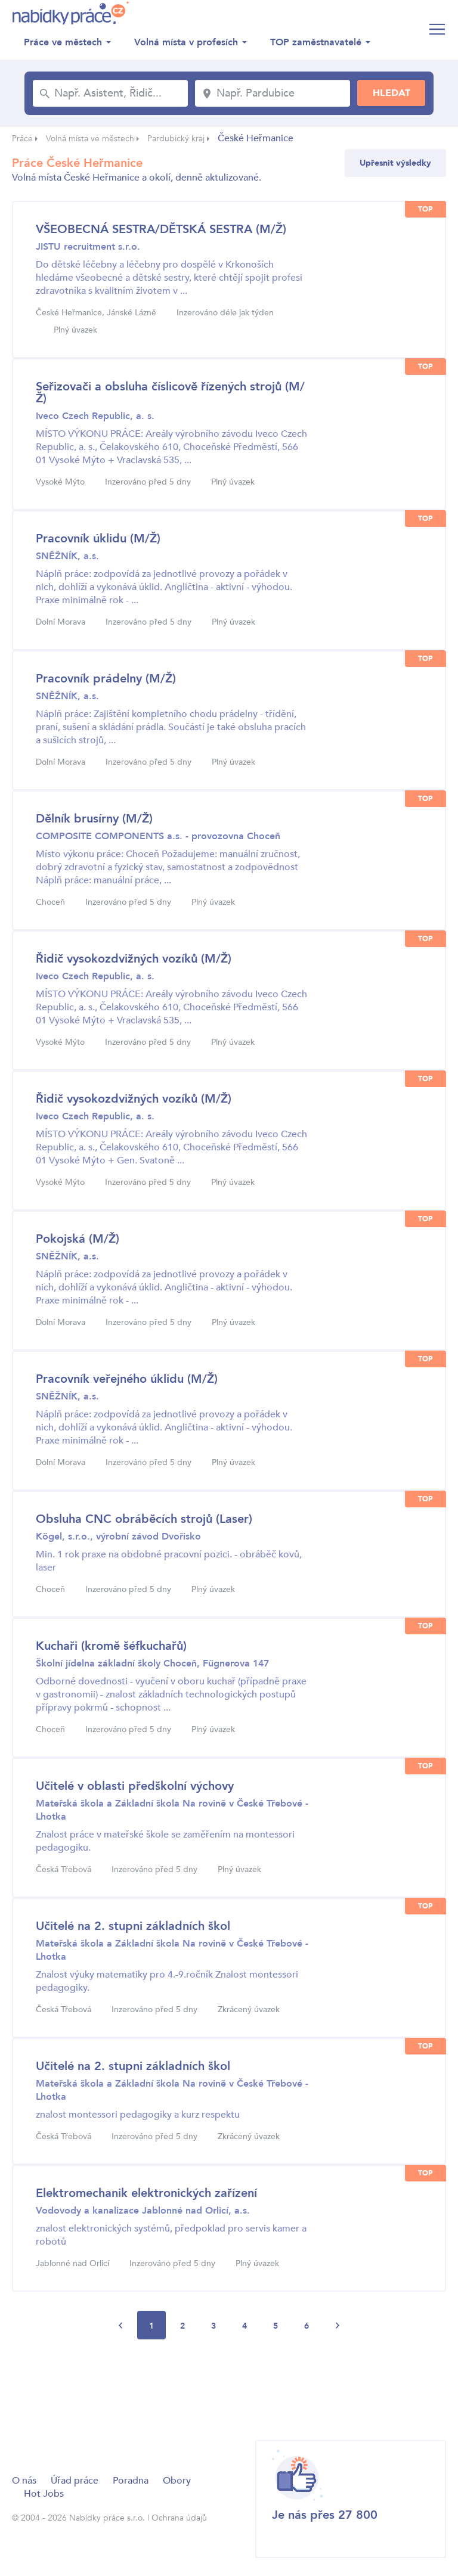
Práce (22, 138)
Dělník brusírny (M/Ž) (94, 819)
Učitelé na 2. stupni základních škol (133, 1926)
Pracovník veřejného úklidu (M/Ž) (127, 1379)
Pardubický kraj (176, 138)
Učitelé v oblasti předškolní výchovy (135, 1786)
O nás (24, 2480)
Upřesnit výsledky (395, 163)
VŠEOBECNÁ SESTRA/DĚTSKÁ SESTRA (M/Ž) (161, 229)
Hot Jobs (44, 2493)
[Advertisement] (229, 2389)
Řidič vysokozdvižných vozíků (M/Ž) (133, 959)
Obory (177, 2480)
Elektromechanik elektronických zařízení (146, 2193)
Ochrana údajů (179, 2518)
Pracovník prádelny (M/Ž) (106, 679)
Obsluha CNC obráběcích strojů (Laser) (144, 1519)
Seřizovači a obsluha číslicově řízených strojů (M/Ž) (170, 392)
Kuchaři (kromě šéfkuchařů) (111, 1646)
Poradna (130, 2480)
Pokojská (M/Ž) (77, 1239)
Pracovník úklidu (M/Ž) (98, 538)
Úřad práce (74, 2480)
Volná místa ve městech (90, 138)
